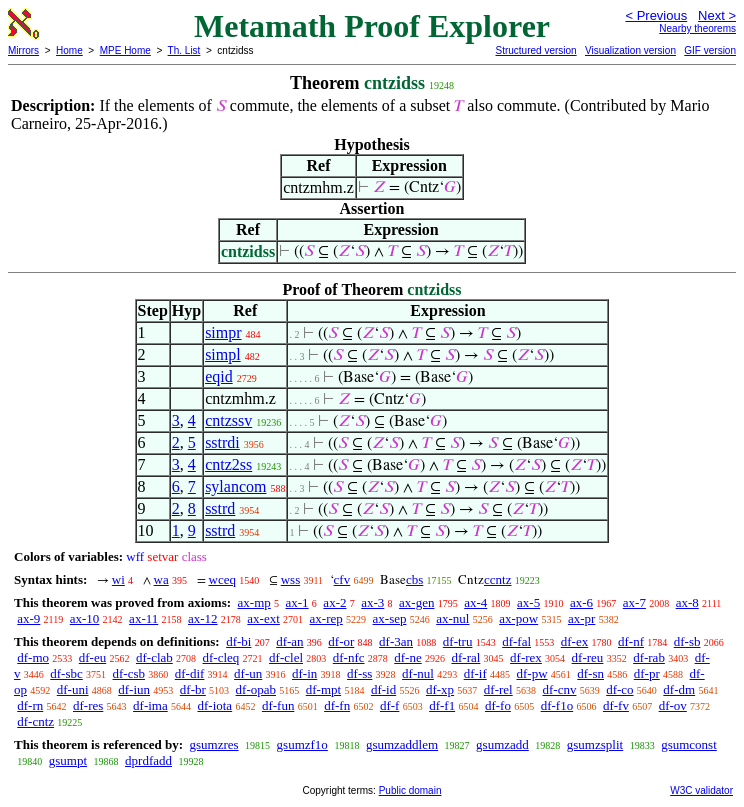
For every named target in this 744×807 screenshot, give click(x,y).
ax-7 (634, 602)
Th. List (184, 50)
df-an (289, 641)
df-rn (30, 705)
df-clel (286, 657)
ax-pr (581, 618)
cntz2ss (228, 464)
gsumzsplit (595, 744)
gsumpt (68, 760)
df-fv (616, 705)
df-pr (647, 673)
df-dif (190, 673)
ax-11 (143, 618)
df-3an (396, 641)
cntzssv (228, 420)
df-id (383, 689)
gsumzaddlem (402, 744)
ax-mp (254, 602)
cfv (342, 579)
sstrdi (222, 442)
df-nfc (349, 657)
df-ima (150, 705)
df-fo (498, 705)
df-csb (129, 673)
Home (69, 50)
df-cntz (35, 721)
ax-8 (687, 602)
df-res (88, 705)
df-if (475, 673)
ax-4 (475, 602)
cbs (414, 579)
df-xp (440, 689)
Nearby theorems (697, 28)
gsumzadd (502, 744)
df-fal (516, 641)
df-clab (154, 657)
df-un (248, 673)
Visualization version (630, 50)
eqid (219, 376)
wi (118, 579)
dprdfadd (148, 760)
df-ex (574, 641)
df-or (341, 641)
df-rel (498, 689)
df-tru (458, 641)
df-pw (531, 673)
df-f (390, 705)
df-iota (214, 705)
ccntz (497, 579)
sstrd (220, 508)
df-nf (631, 641)
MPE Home (125, 50)
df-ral (465, 657)
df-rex (526, 657)
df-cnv (559, 689)
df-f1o (557, 705)
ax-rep (326, 618)
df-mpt (323, 689)
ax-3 (372, 602)
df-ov (673, 705)
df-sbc (66, 673)
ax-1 (297, 602)
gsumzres (213, 744)
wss (291, 579)
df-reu (588, 657)
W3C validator (701, 790)
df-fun (278, 705)
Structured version (535, 50)
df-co (619, 689)
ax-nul (452, 618)
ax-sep (390, 618)
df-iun (134, 689)
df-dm (679, 689)
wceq (222, 579)
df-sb (687, 641)
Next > (717, 15)
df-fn (337, 705)
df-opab (256, 689)
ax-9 (28, 618)
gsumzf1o (302, 744)
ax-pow (518, 618)
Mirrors (23, 50)
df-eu (92, 657)
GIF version (710, 50)
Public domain (410, 790)
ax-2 (334, 602)
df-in (304, 673)
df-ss (359, 673)
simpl (223, 354)
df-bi (238, 641)
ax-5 (528, 602)
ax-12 (203, 618)
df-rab (649, 657)
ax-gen (416, 602)
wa (161, 579)
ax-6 (581, 602)
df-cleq (221, 657)
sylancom (235, 486)
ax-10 (85, 618)
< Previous (656, 15)
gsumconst (689, 744)
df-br (193, 689)
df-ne (407, 657)
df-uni (73, 689)
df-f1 (442, 705)
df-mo (33, 657)
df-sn (590, 673)
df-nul (418, 673)
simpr (223, 332)
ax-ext (263, 618)
